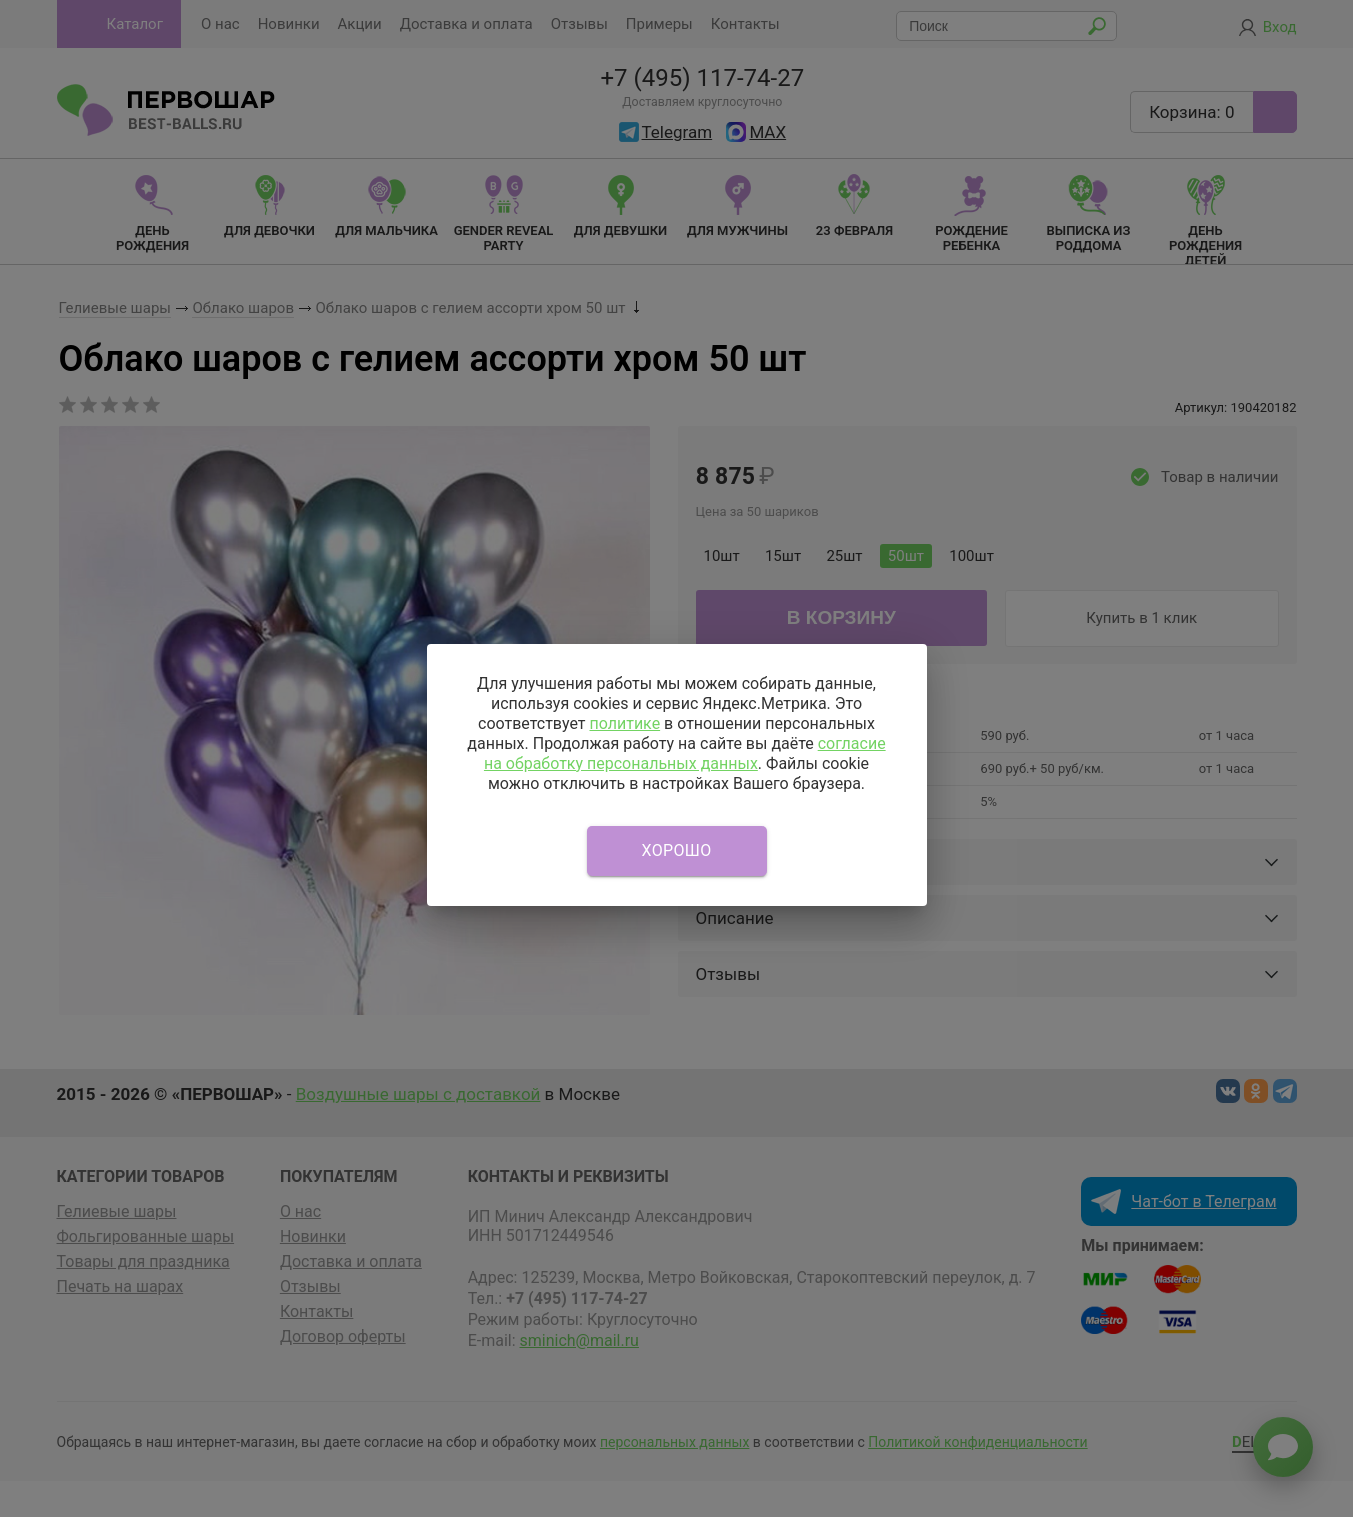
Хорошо (677, 850)
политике (624, 723)
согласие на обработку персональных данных (685, 753)
